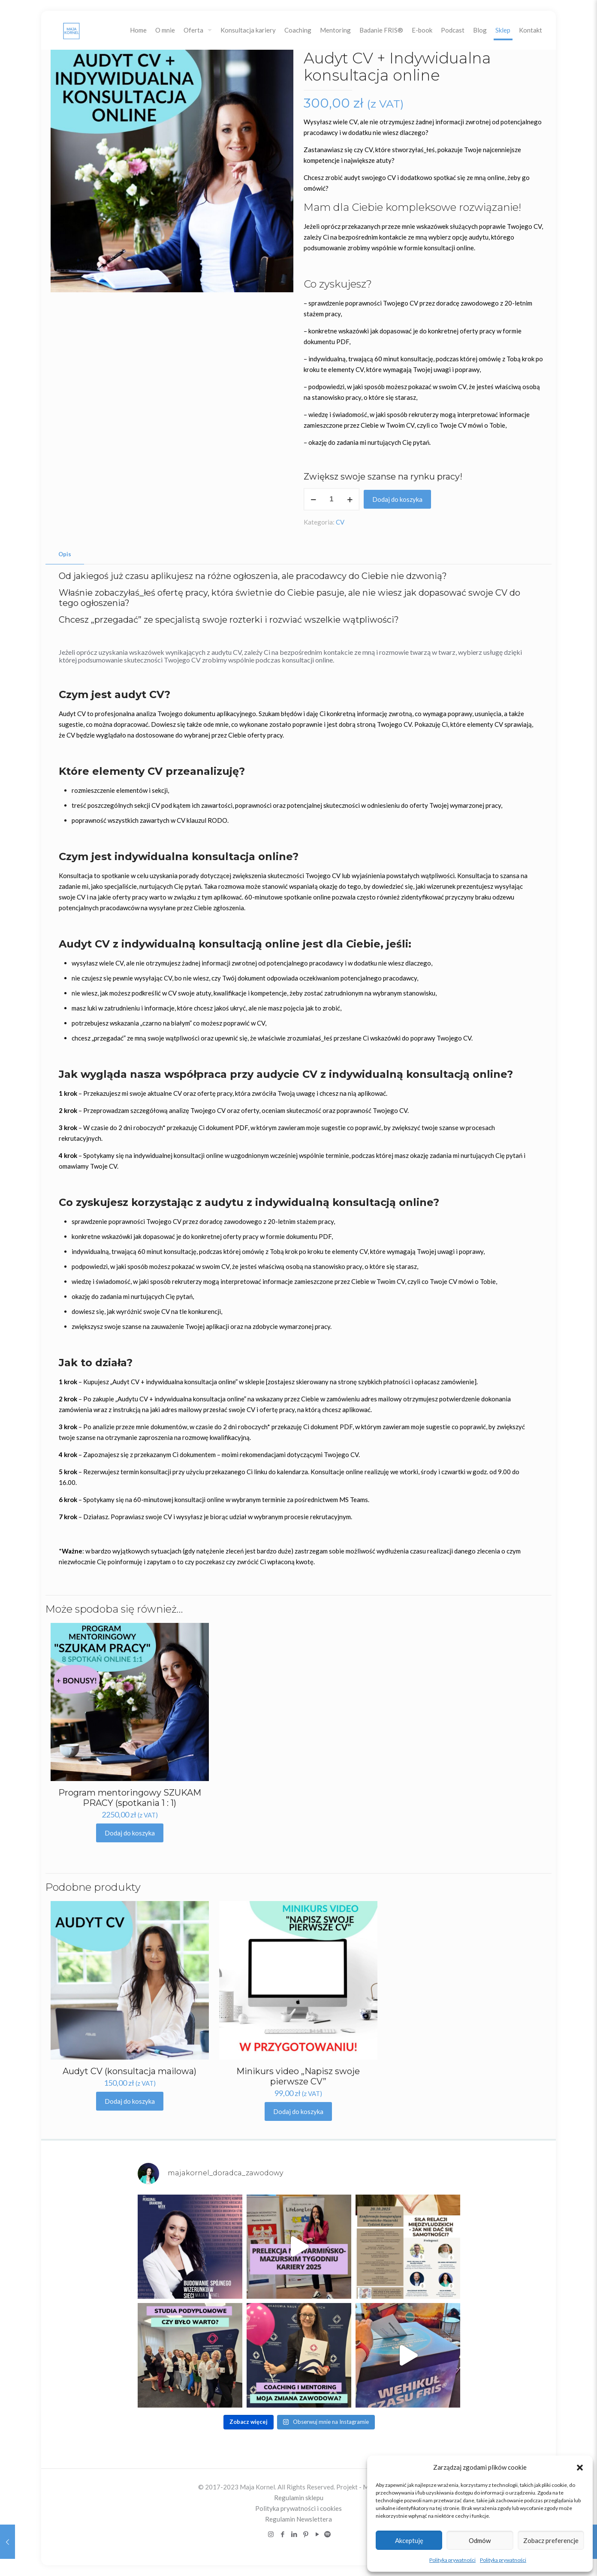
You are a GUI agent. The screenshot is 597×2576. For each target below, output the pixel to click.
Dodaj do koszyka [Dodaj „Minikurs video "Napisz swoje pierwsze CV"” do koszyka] (298, 2111)
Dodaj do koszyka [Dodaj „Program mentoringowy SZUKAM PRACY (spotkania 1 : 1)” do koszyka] (130, 1833)
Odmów (480, 2540)
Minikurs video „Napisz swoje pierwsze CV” (298, 2076)
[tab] (64, 554)
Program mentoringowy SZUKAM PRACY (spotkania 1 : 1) (129, 1797)
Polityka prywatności (452, 2560)
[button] (580, 2467)
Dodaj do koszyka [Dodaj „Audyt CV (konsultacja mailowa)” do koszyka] (130, 2101)
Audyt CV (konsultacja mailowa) (129, 2071)
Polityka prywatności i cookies (298, 2508)
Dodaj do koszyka (397, 499)
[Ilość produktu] (331, 499)
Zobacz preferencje (551, 2540)
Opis (64, 554)
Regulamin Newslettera (298, 2519)
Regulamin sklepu (298, 2497)
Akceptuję (409, 2540)
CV (340, 522)
